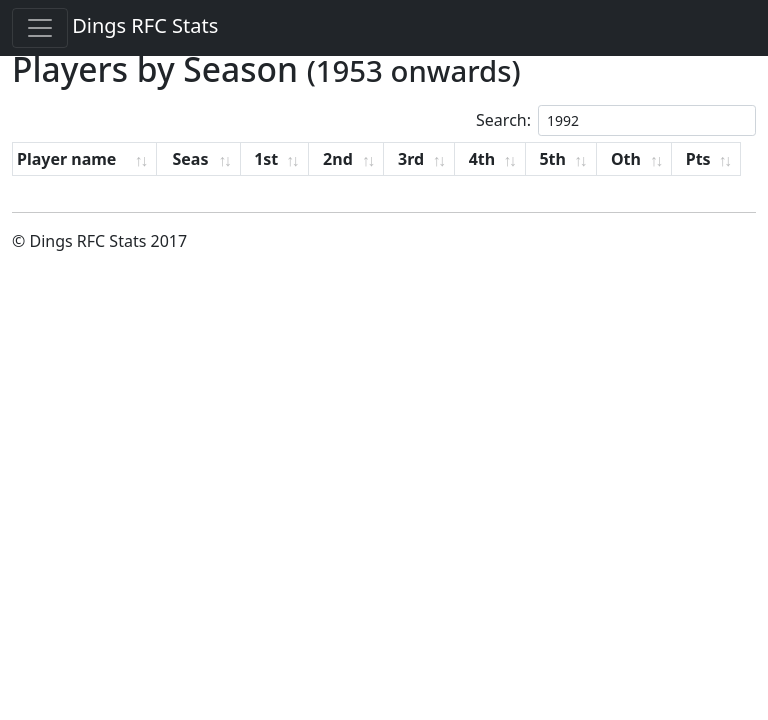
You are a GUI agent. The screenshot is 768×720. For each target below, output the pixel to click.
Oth (626, 159)
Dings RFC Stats (145, 25)
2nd (338, 159)
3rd (411, 159)
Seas (190, 159)
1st (266, 159)
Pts (698, 159)
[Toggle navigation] (40, 28)
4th (482, 159)
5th (552, 159)
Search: (616, 120)
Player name (66, 159)
